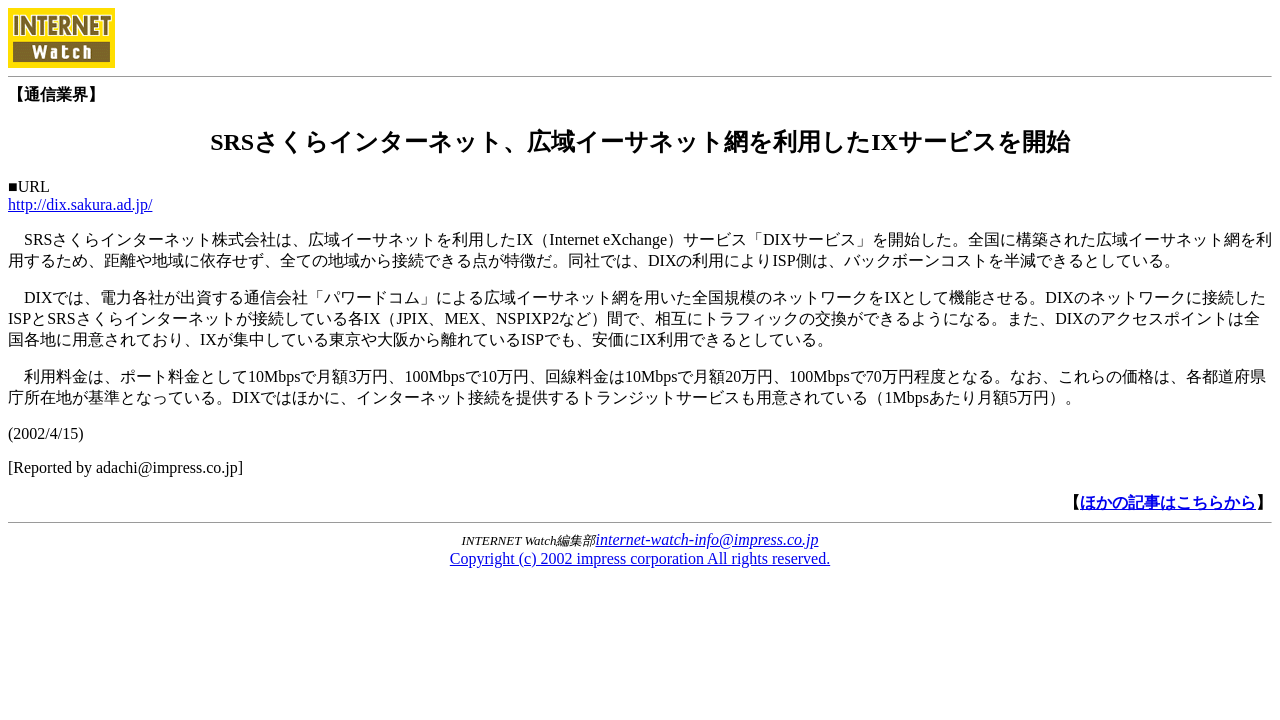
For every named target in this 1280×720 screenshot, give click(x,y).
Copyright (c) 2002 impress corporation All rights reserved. (640, 558)
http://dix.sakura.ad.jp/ (80, 204)
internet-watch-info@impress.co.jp (707, 539)
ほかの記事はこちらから (1168, 502)
